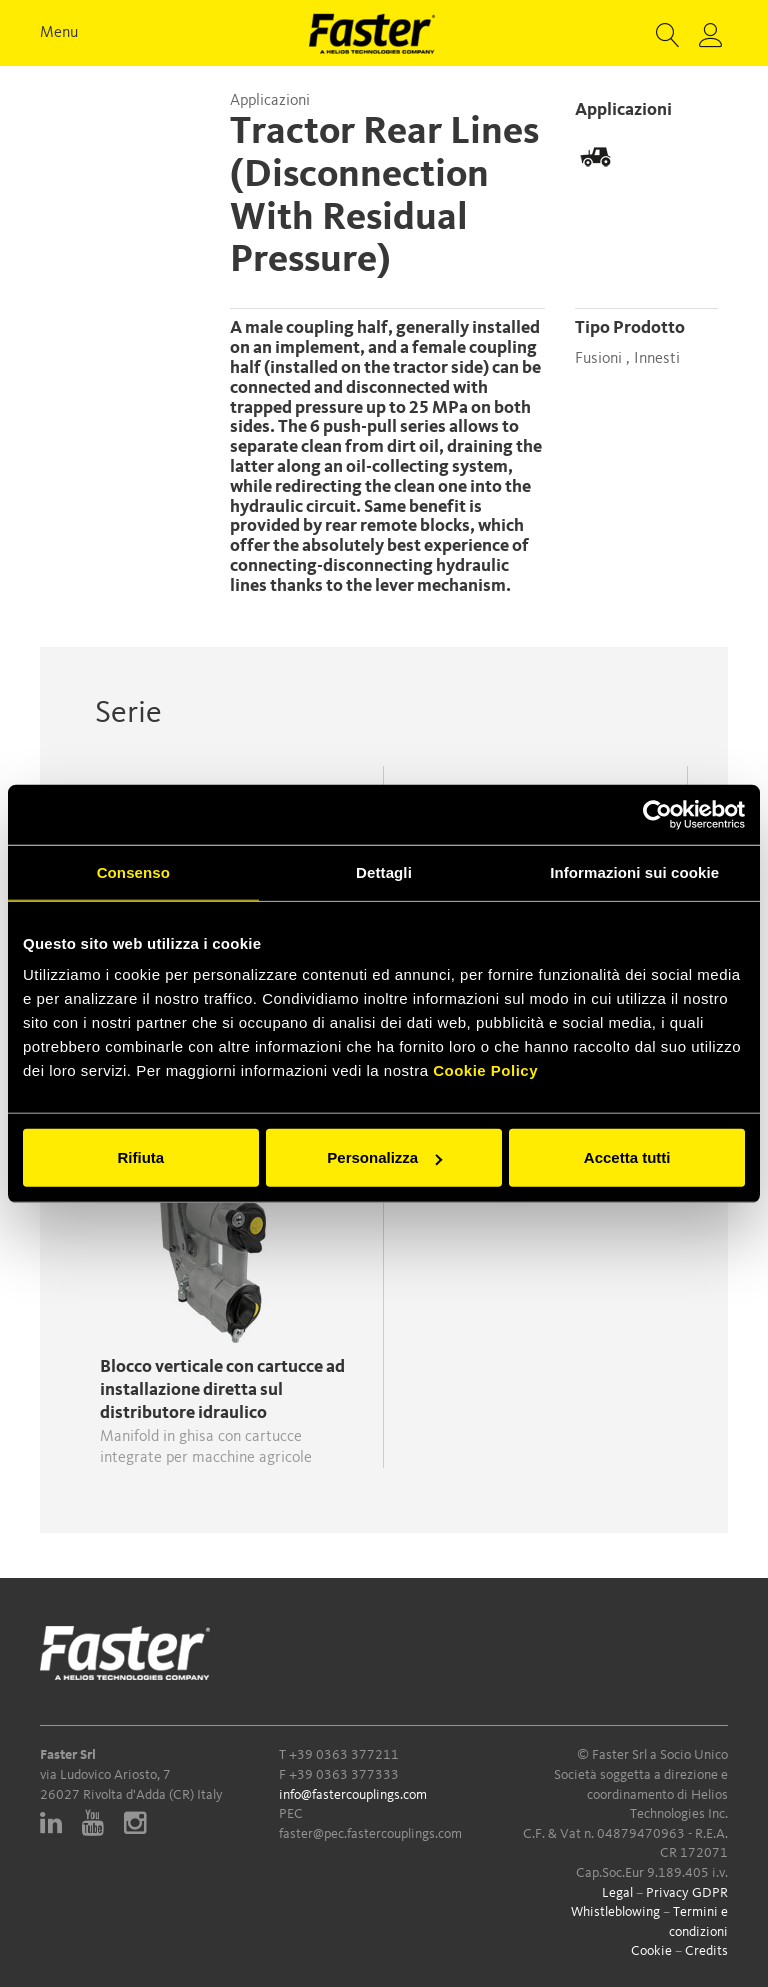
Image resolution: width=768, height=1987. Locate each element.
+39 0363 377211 (344, 1755)
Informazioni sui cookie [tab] (634, 871)
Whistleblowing (615, 1912)
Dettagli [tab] (384, 871)
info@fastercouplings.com (353, 1795)
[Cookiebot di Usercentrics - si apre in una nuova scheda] (657, 814)
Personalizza (384, 1157)
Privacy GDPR (687, 1893)
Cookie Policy (485, 1070)
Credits (706, 1951)
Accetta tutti (627, 1157)
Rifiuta (140, 1157)
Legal (617, 1893)
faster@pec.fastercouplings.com (370, 1834)
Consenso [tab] (133, 871)
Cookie (651, 1951)
